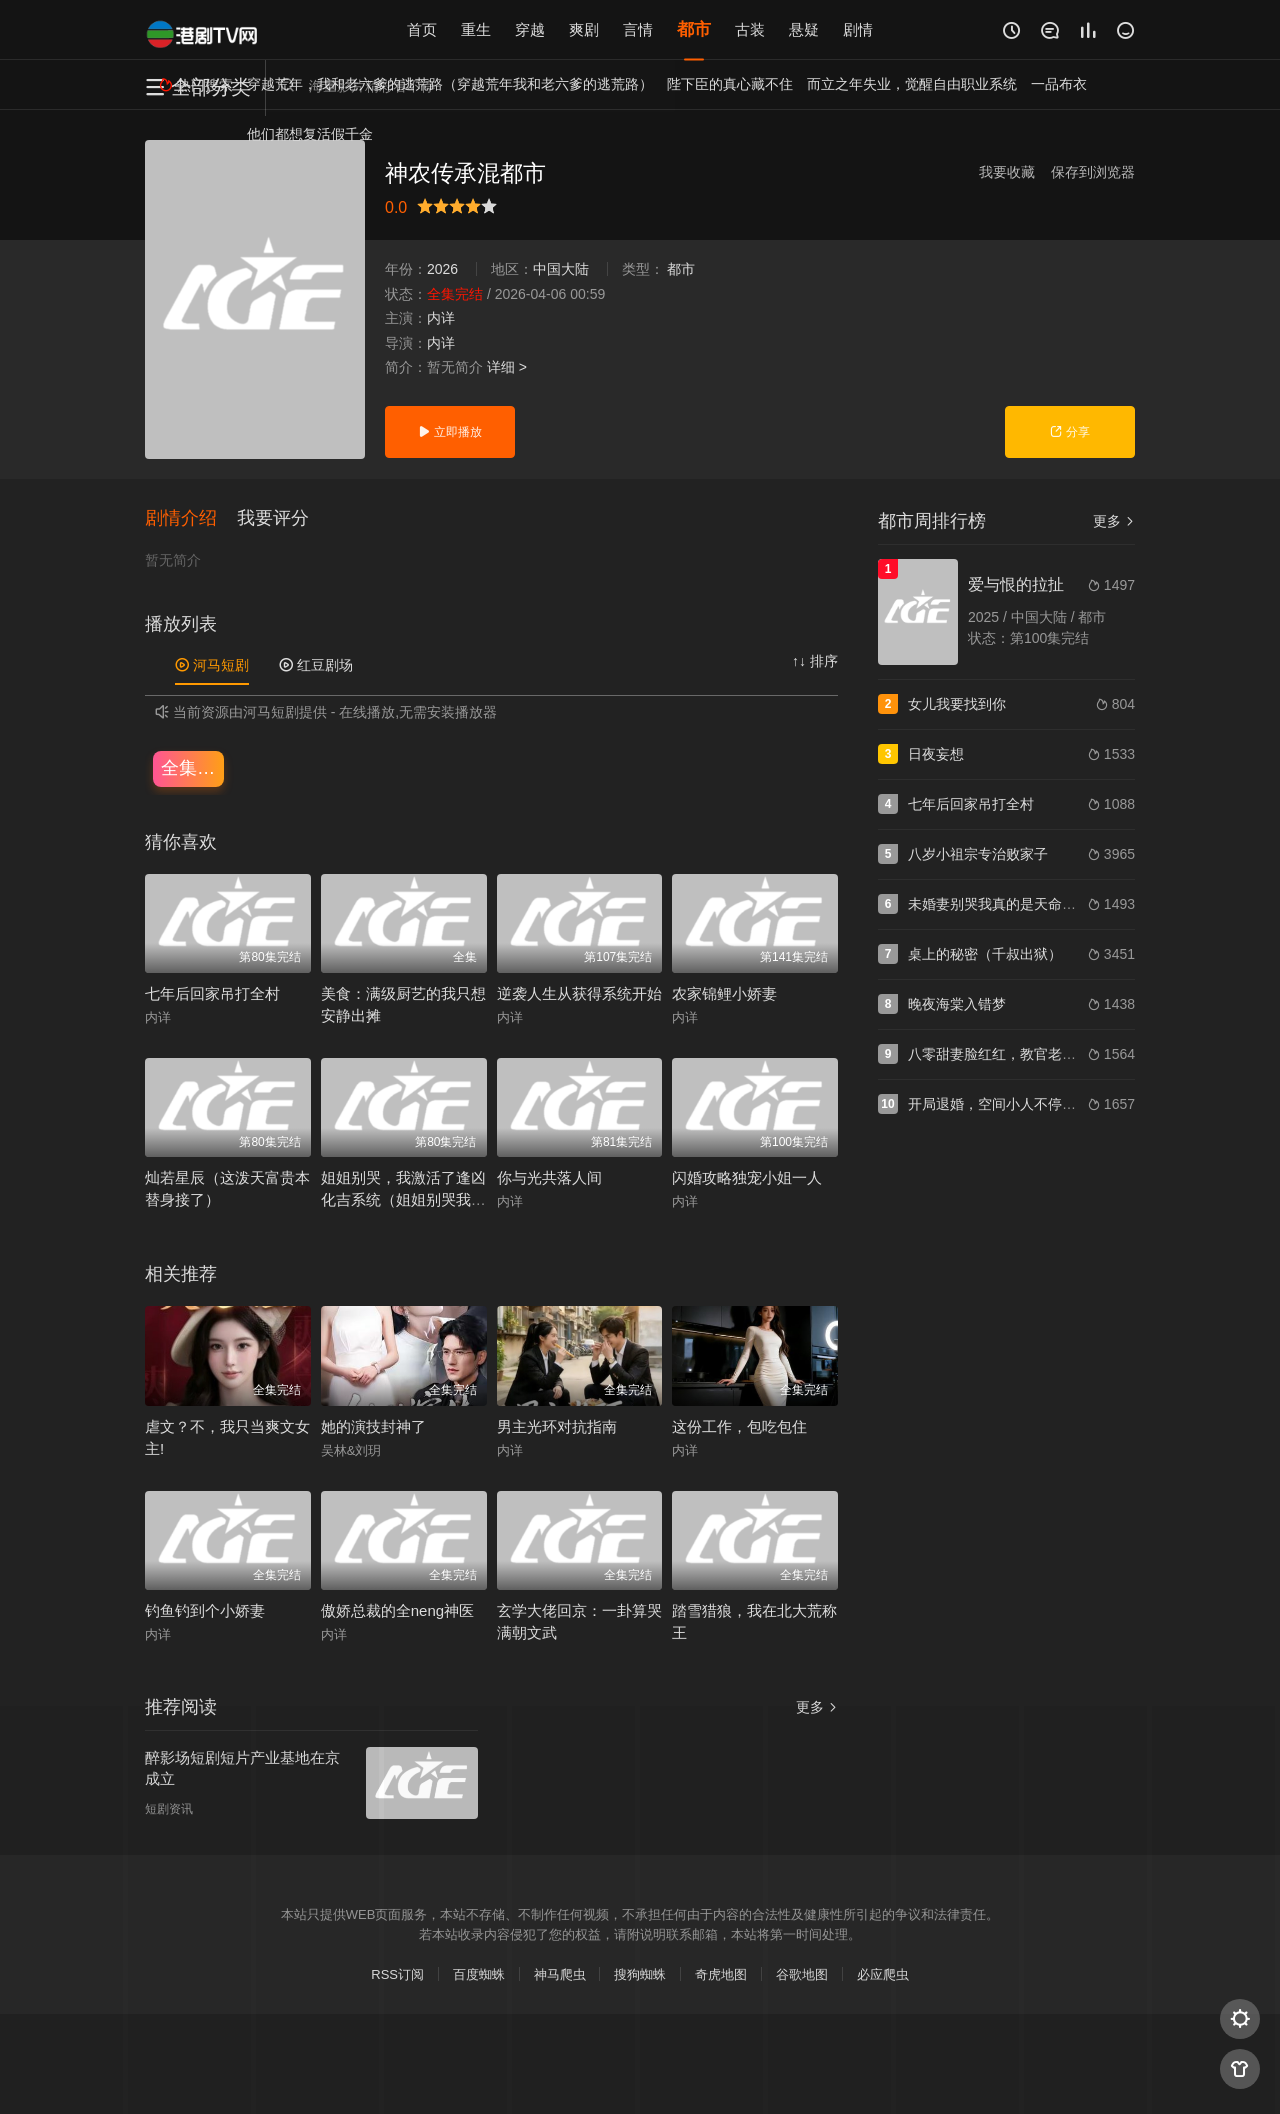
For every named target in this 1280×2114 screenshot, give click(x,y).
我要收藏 (1007, 172)
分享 (1069, 432)
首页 (422, 29)
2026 (442, 269)
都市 (694, 29)
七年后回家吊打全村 (212, 993)
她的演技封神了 (373, 1426)
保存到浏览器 (1093, 172)
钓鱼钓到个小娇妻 (205, 1611)
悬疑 (804, 29)
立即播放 (449, 432)
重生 (476, 29)
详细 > (507, 367)
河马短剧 (212, 666)
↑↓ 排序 (815, 662)
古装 (750, 29)
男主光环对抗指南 (557, 1426)
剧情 (858, 29)
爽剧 (584, 29)
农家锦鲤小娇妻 (724, 993)
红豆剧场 (316, 666)
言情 (638, 29)
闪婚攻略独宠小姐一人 (747, 1178)
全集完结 (192, 768)
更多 (1114, 521)
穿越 (530, 29)
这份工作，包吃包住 (739, 1426)
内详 (441, 318)
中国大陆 (561, 269)
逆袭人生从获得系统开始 (579, 993)
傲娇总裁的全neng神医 (397, 1611)
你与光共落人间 (549, 1178)
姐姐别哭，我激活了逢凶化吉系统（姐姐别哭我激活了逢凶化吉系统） (403, 1200)
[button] (191, 519)
